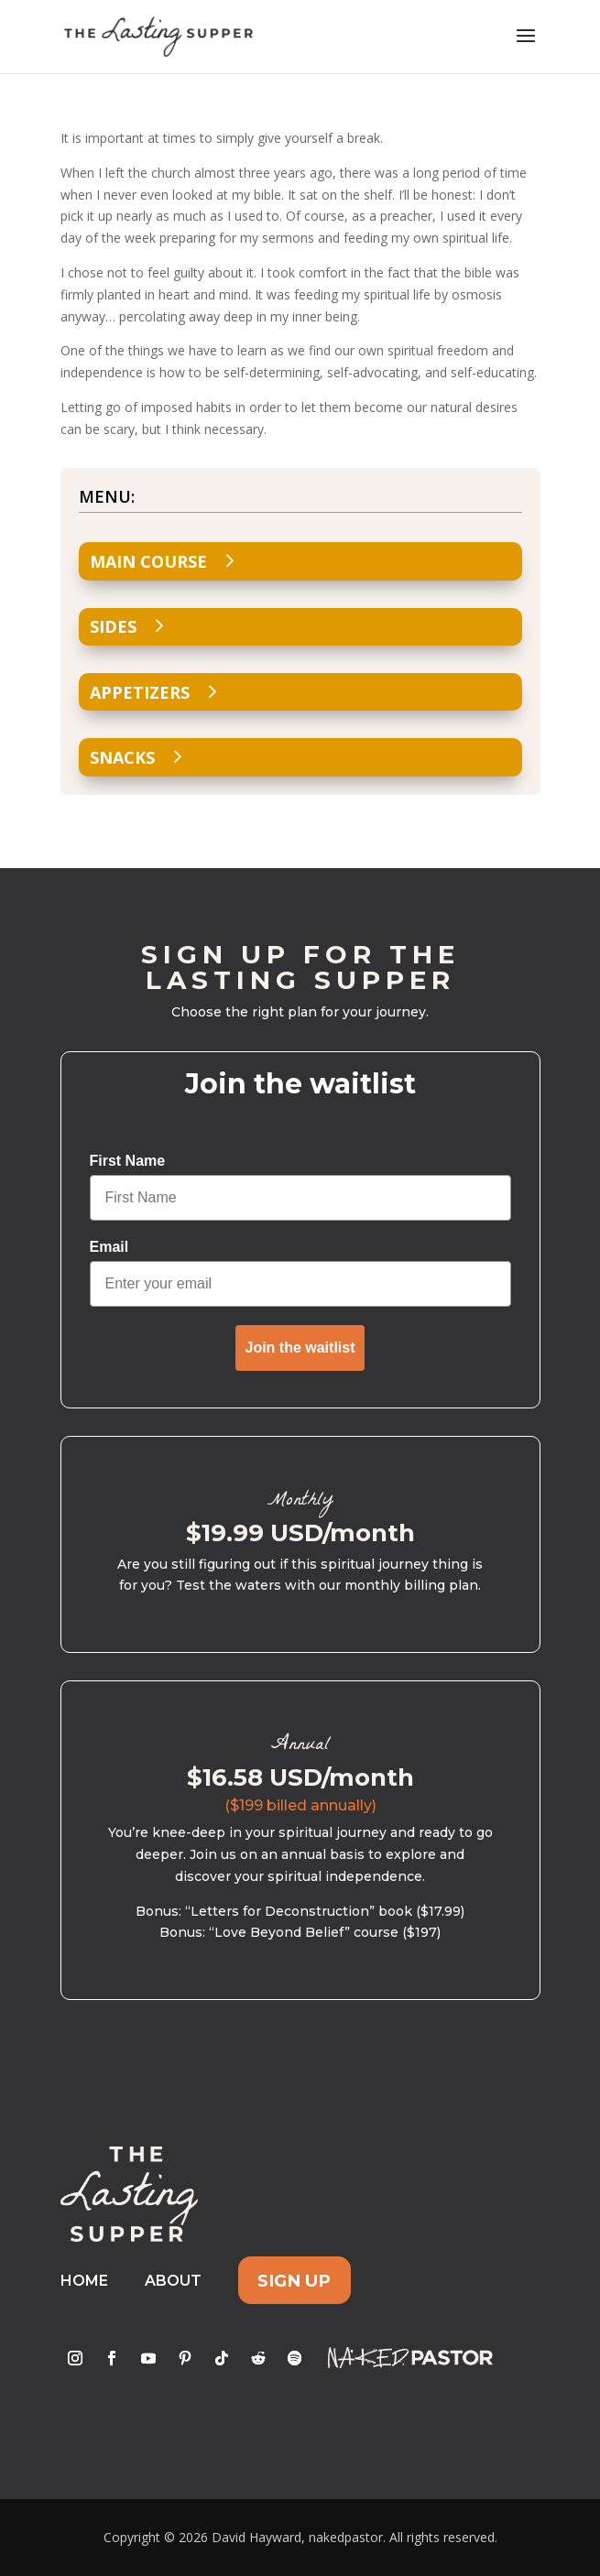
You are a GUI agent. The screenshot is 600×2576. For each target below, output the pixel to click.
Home (84, 2280)
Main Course (148, 561)
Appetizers (140, 692)
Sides (113, 626)
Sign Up (294, 2280)
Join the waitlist (300, 1347)
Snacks (122, 757)
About (173, 2280)
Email (109, 1247)
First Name (128, 1160)
